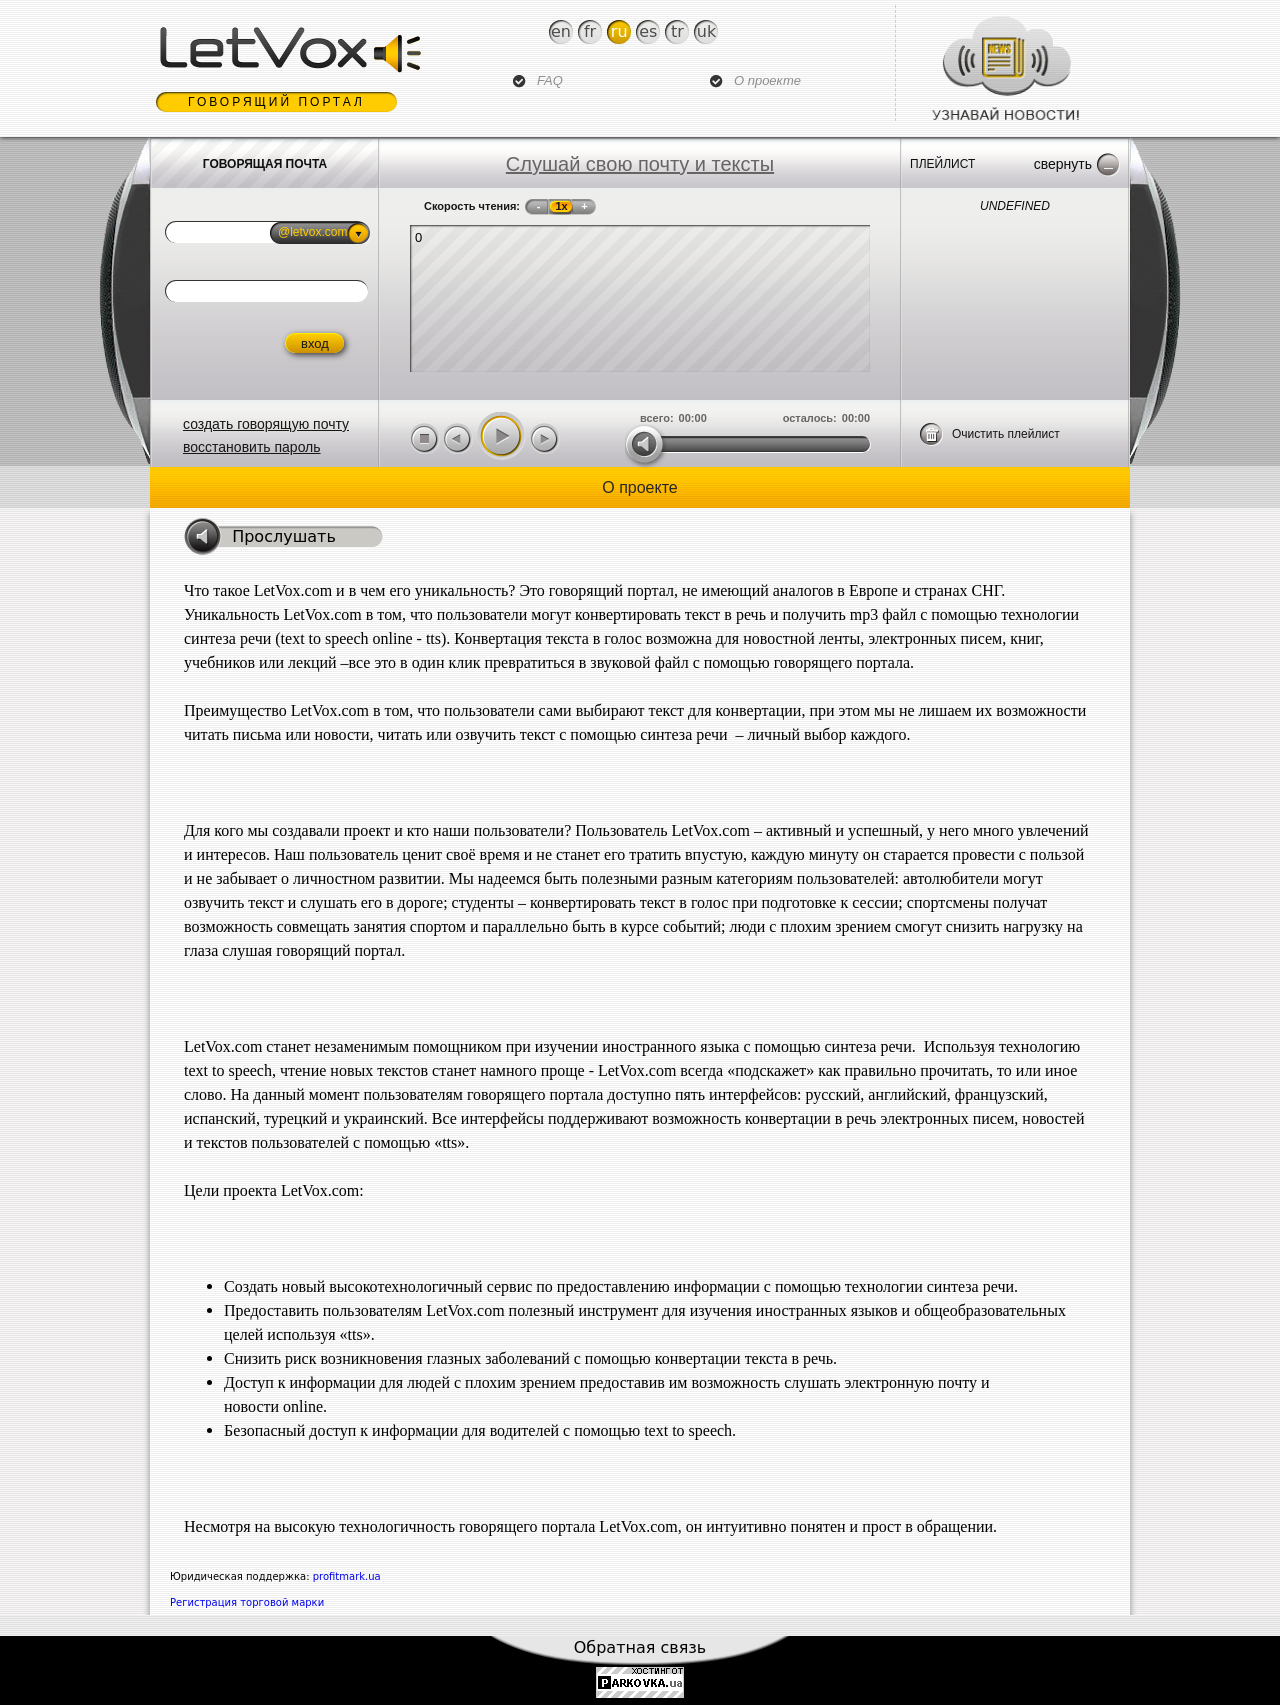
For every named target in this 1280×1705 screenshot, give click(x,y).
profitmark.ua (347, 1576)
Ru (619, 31)
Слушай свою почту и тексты (640, 164)
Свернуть (1063, 164)
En (561, 31)
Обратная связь (640, 1647)
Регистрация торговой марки (247, 1602)
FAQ (550, 80)
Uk (706, 31)
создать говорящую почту (266, 424)
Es (648, 31)
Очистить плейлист (1006, 434)
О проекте (767, 80)
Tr (677, 31)
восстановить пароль (252, 447)
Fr (590, 31)
